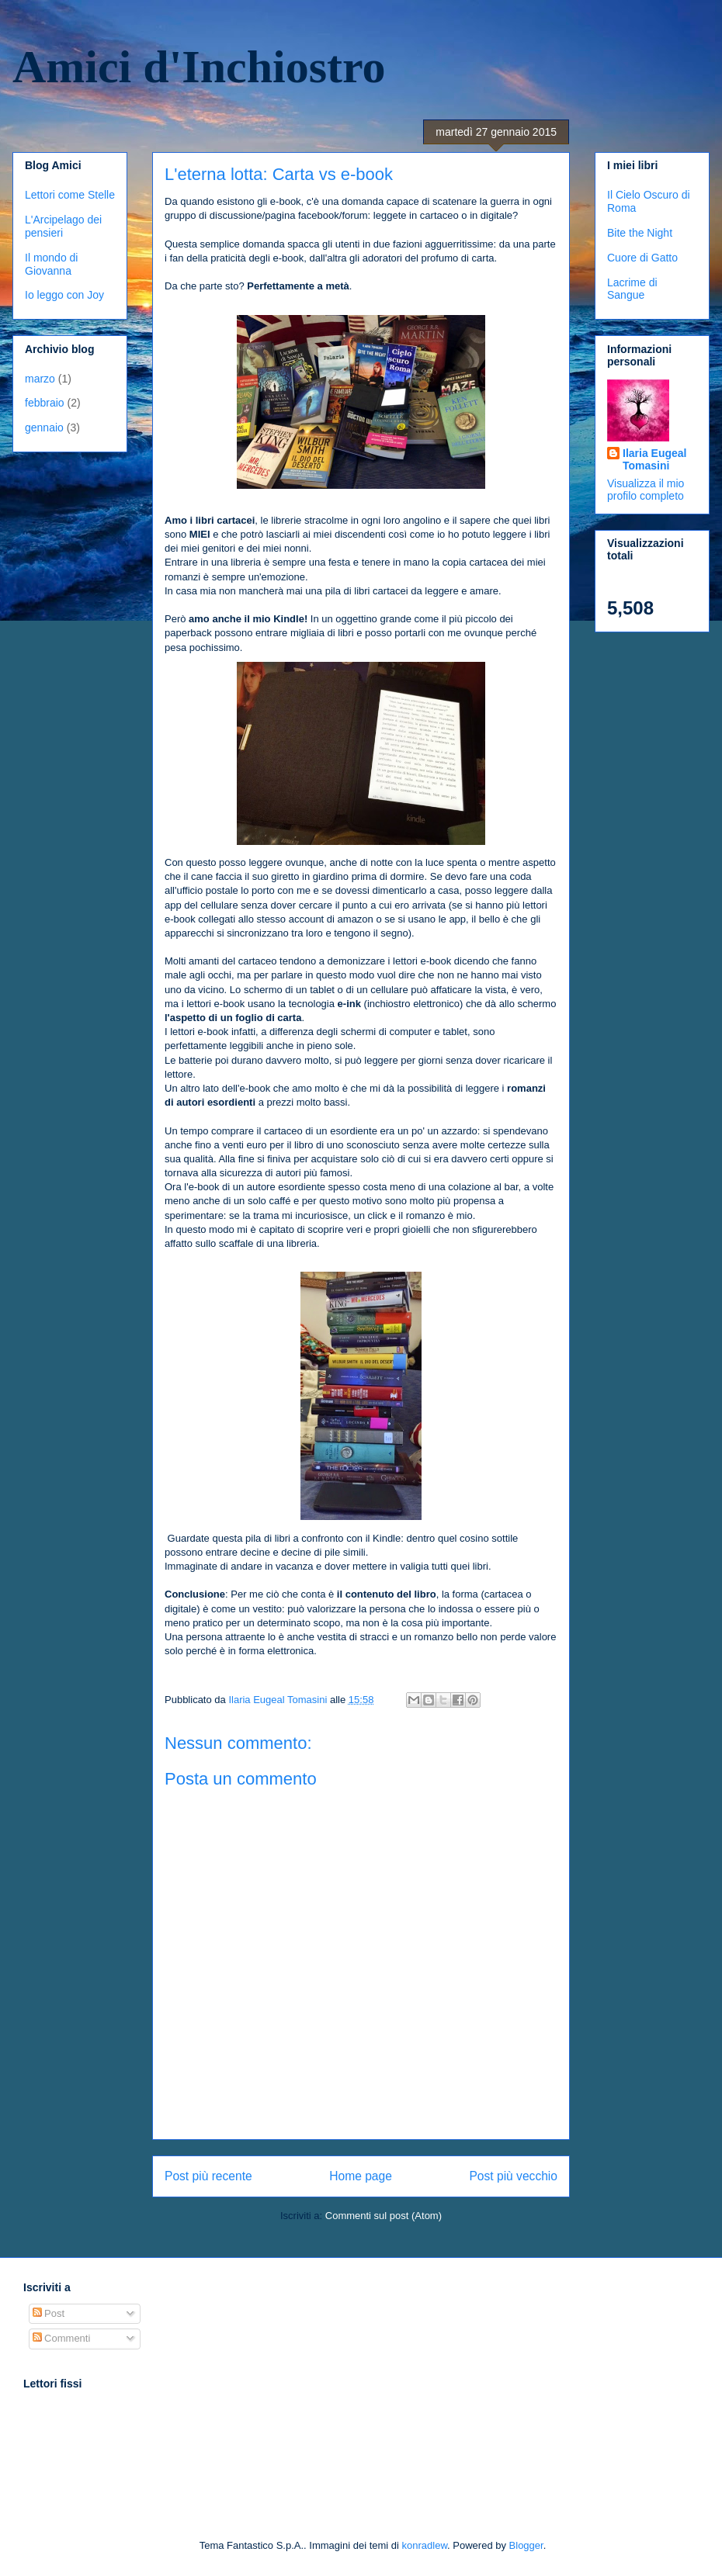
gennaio (44, 427)
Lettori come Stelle (70, 195)
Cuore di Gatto (642, 257)
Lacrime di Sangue (632, 289)
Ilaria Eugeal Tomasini (654, 459)
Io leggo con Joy (64, 295)
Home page (360, 2176)
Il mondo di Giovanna (51, 264)
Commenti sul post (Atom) (383, 2215)
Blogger (526, 2545)
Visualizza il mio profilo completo (645, 489)
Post (49, 2313)
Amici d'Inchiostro (199, 66)
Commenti (62, 2338)
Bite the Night (639, 233)
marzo (40, 378)
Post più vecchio (513, 2176)
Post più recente (208, 2176)
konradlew (425, 2545)
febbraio (44, 402)
